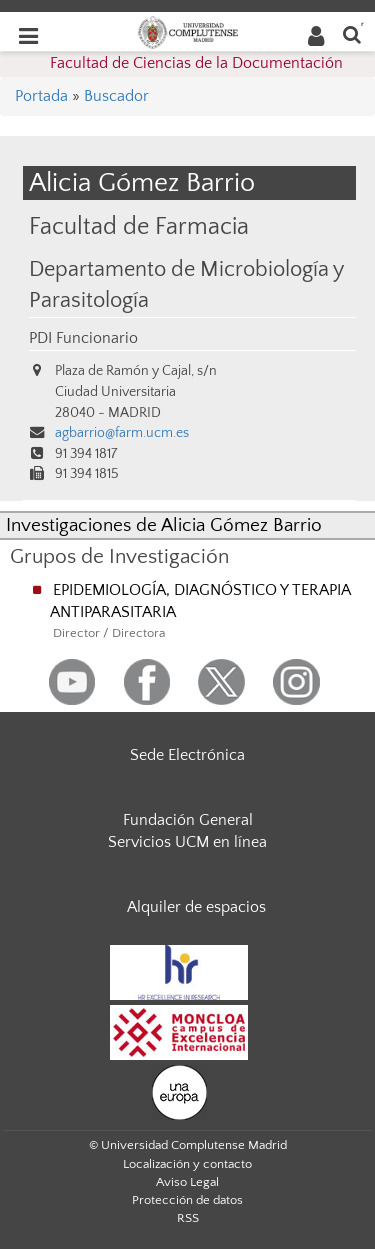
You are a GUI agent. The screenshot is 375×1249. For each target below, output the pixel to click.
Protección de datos (187, 1200)
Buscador (116, 96)
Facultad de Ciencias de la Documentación (196, 63)
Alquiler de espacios (196, 907)
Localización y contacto (187, 1164)
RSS (188, 1218)
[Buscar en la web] (352, 33)
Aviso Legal (187, 1182)
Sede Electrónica (187, 755)
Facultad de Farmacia (139, 226)
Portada (41, 96)
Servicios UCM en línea (187, 842)
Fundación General (188, 820)
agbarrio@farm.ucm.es (122, 433)
